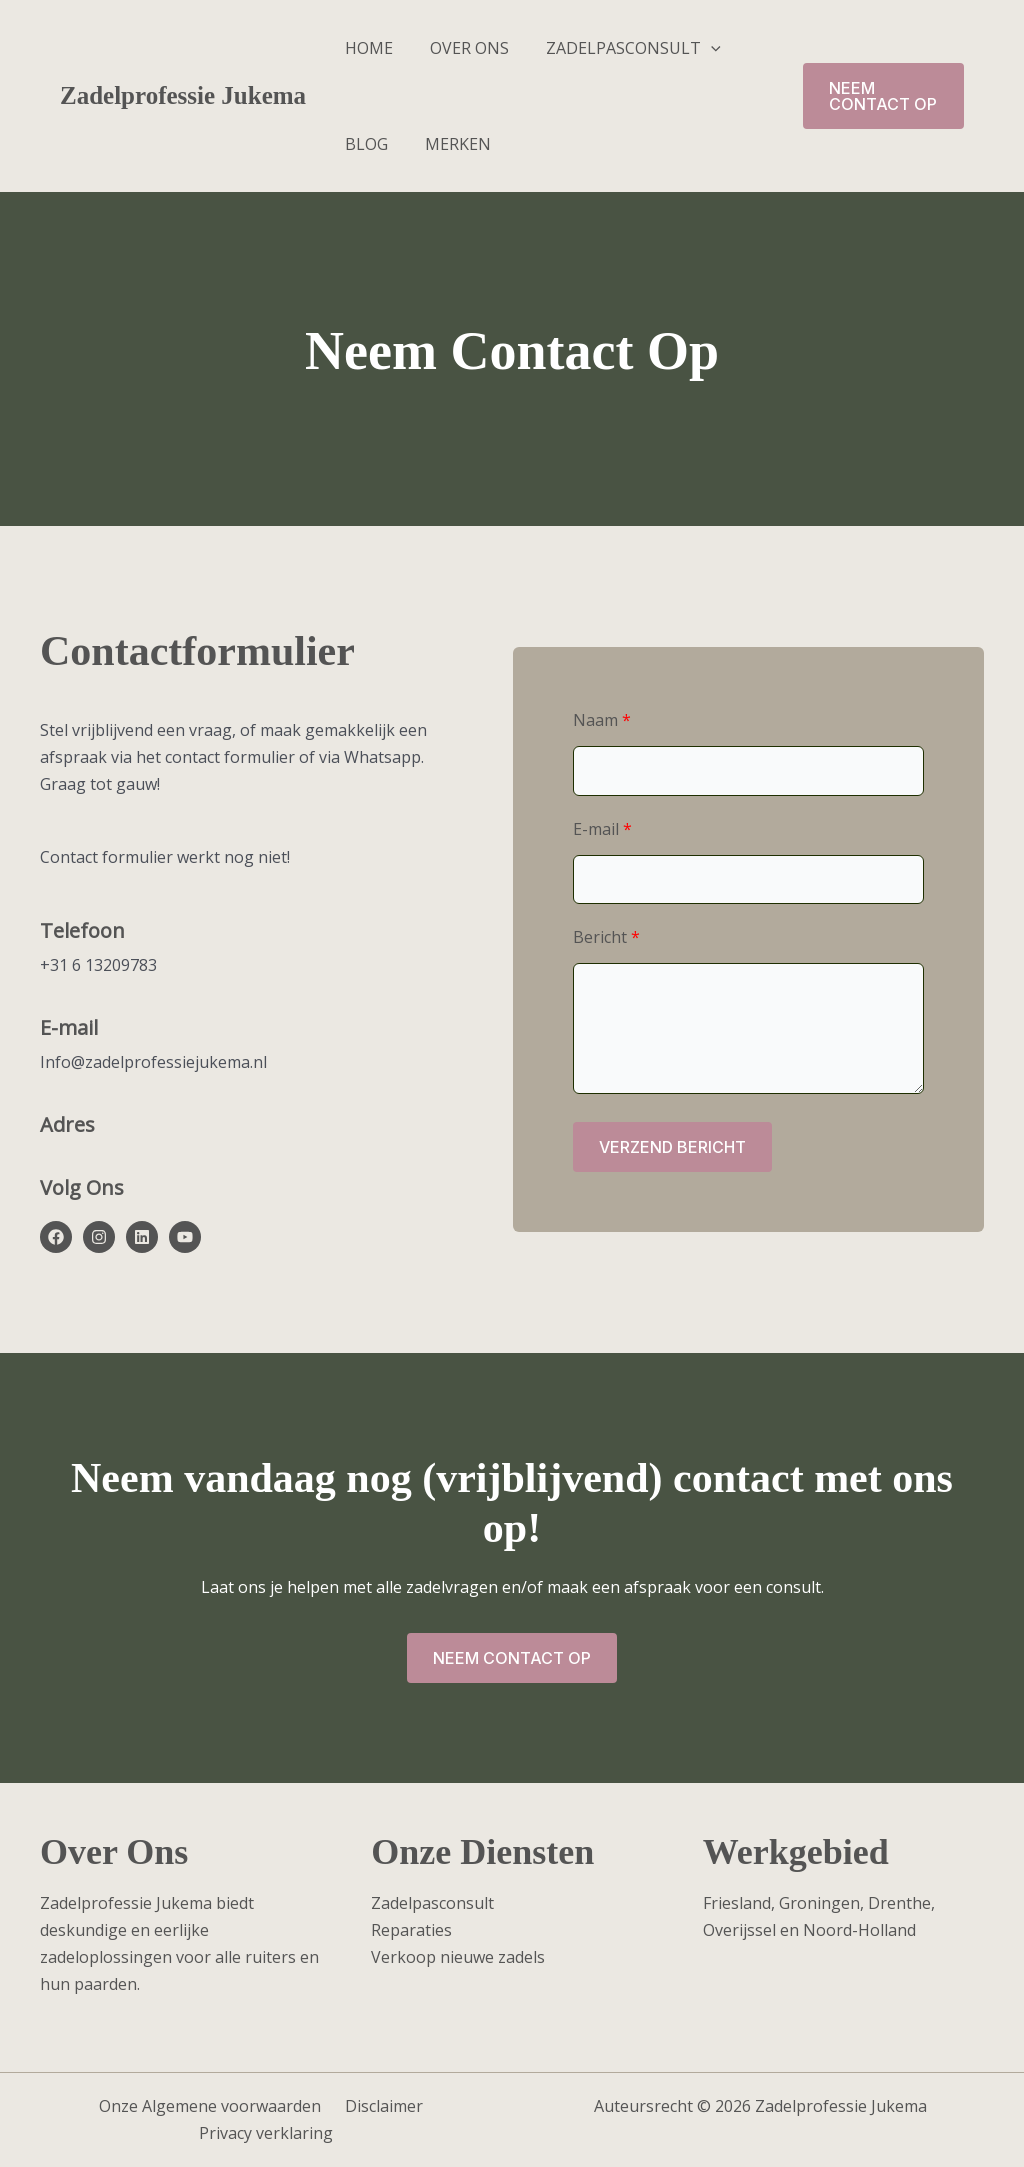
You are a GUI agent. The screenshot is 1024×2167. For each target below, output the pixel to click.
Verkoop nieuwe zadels (458, 1957)
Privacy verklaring (268, 2133)
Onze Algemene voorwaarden (213, 2106)
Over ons (461, 48)
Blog (363, 144)
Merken (450, 144)
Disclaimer (379, 2106)
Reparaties (411, 1930)
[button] (698, 48)
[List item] (56, 1237)
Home (366, 48)
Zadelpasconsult (620, 48)
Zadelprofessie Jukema (183, 95)
